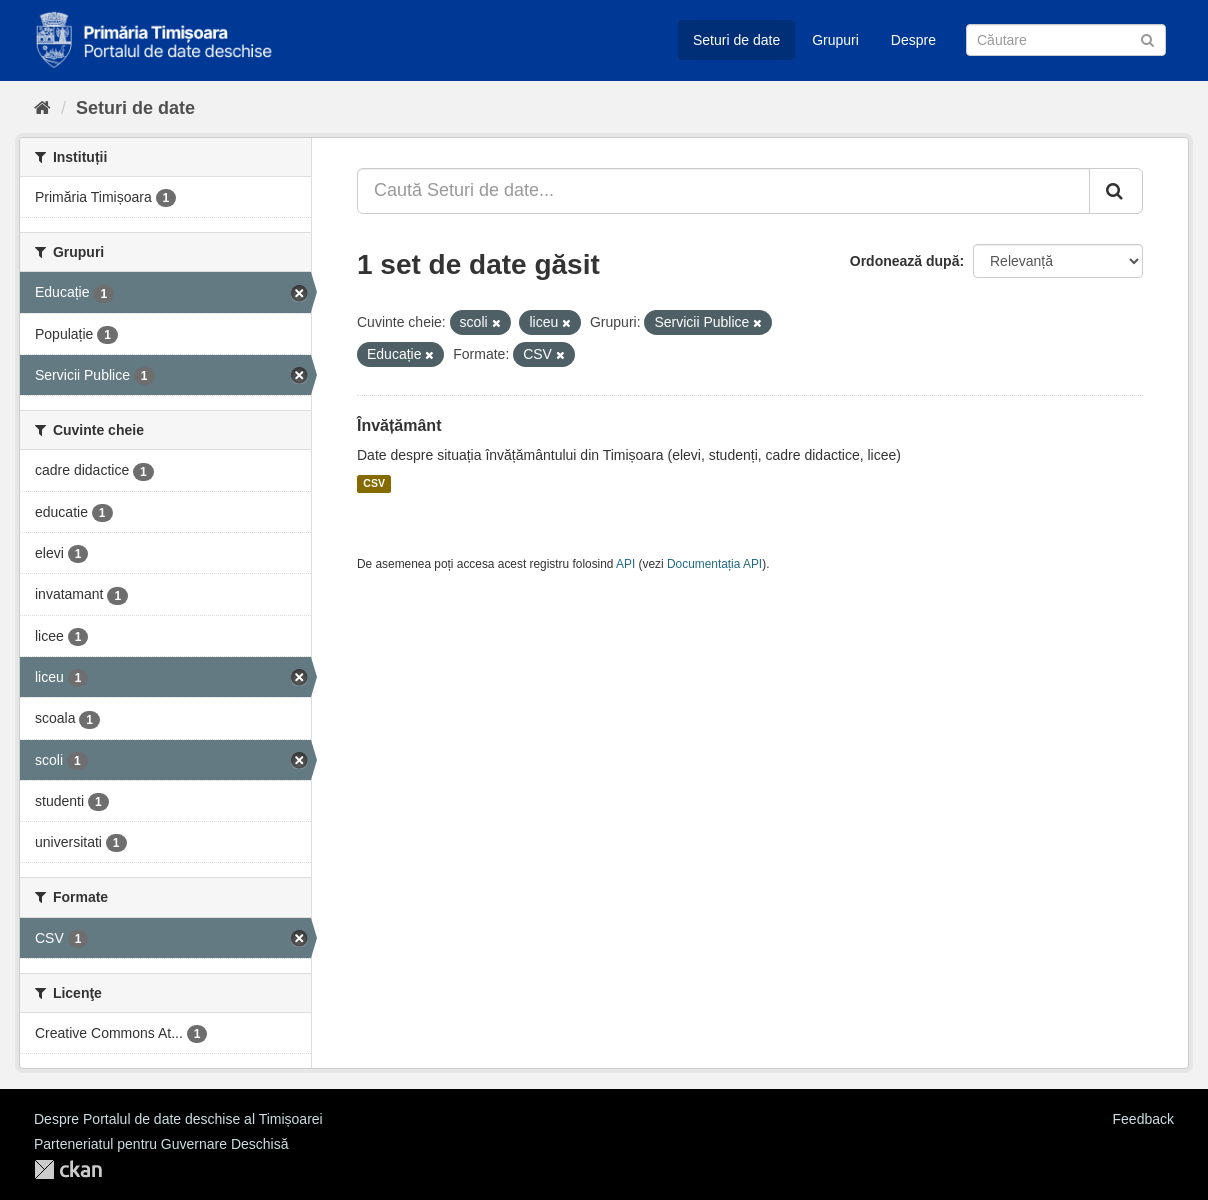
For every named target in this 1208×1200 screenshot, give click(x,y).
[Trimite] (1147, 38)
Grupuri (835, 40)
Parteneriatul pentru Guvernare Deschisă (161, 1144)
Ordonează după (905, 261)
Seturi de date (736, 40)
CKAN (68, 1169)
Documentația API (714, 564)
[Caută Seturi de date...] (723, 191)
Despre (913, 40)
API (625, 564)
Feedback (1143, 1119)
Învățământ (399, 425)
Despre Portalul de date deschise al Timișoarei (178, 1119)
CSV (374, 484)
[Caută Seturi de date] (1066, 40)
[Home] (42, 108)
